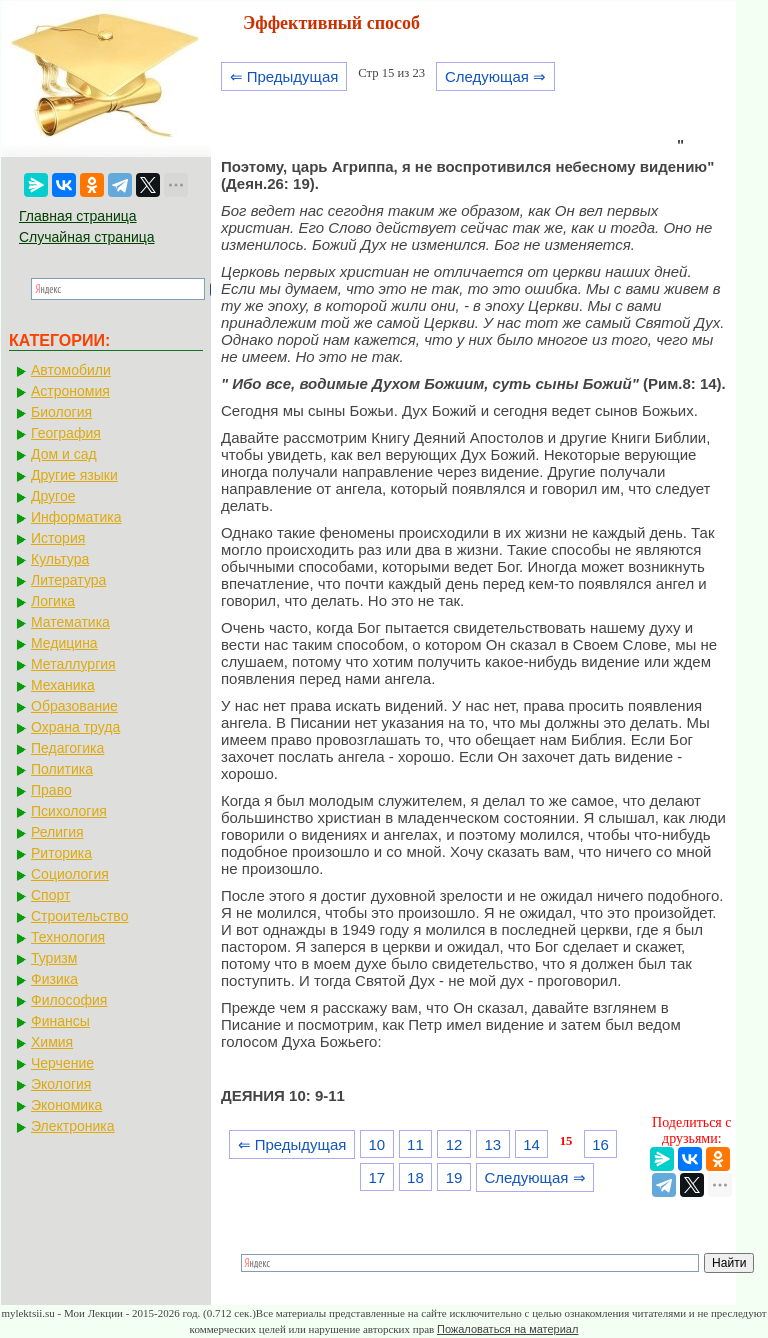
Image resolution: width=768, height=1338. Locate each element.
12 (454, 1144)
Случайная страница (87, 237)
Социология (70, 874)
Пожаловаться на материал (507, 1329)
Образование (74, 706)
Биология (61, 412)
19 (454, 1177)
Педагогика (67, 748)
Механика (63, 685)
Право (51, 790)
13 (492, 1144)
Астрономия (70, 391)
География (66, 433)
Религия (57, 832)
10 (376, 1144)
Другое (53, 496)
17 (376, 1177)
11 (415, 1144)
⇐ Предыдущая (284, 76)
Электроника (73, 1126)
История (58, 538)
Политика (62, 769)
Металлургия (73, 664)
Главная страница (78, 216)
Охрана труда (75, 727)
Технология (68, 937)
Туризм (54, 958)
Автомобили (71, 370)
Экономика (66, 1105)
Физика (54, 979)
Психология (69, 811)
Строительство (79, 916)
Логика (53, 601)
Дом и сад (64, 454)
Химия (52, 1042)
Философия (69, 1000)
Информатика (76, 517)
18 (415, 1177)
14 (531, 1144)
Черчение (62, 1063)
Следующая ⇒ (495, 76)
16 (600, 1144)
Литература (68, 580)
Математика (70, 622)
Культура (60, 559)
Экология (61, 1084)
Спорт (50, 895)
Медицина (64, 643)
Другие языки (74, 475)
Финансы (60, 1021)
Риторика (61, 853)
